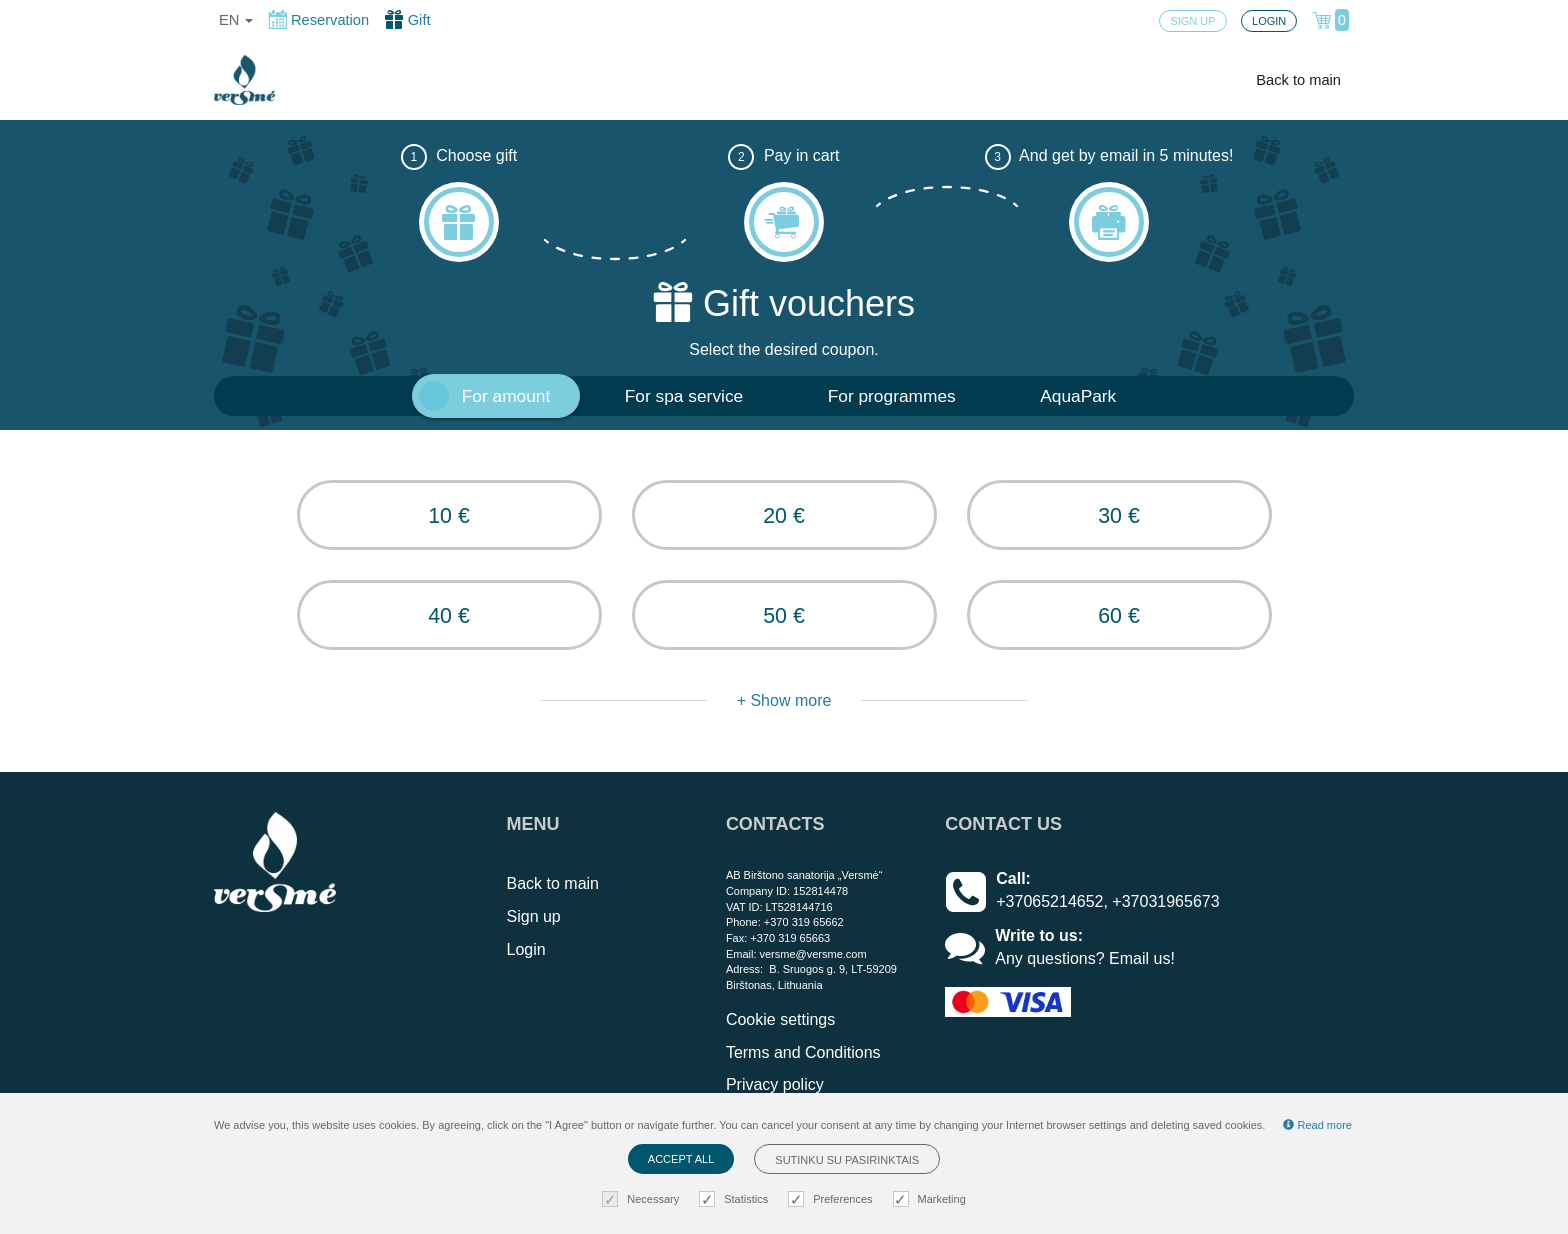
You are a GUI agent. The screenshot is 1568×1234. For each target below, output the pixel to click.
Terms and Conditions (803, 1052)
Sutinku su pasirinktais (847, 1160)
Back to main (1298, 80)
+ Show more (784, 700)
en (236, 20)
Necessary (643, 1199)
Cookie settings (780, 1019)
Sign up (534, 916)
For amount (506, 396)
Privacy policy (775, 1084)
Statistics (736, 1199)
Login (526, 949)
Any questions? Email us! (1085, 958)
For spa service (684, 396)
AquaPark (1078, 396)
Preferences (832, 1199)
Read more (1317, 1125)
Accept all (681, 1159)
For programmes (892, 396)
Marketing (932, 1199)
